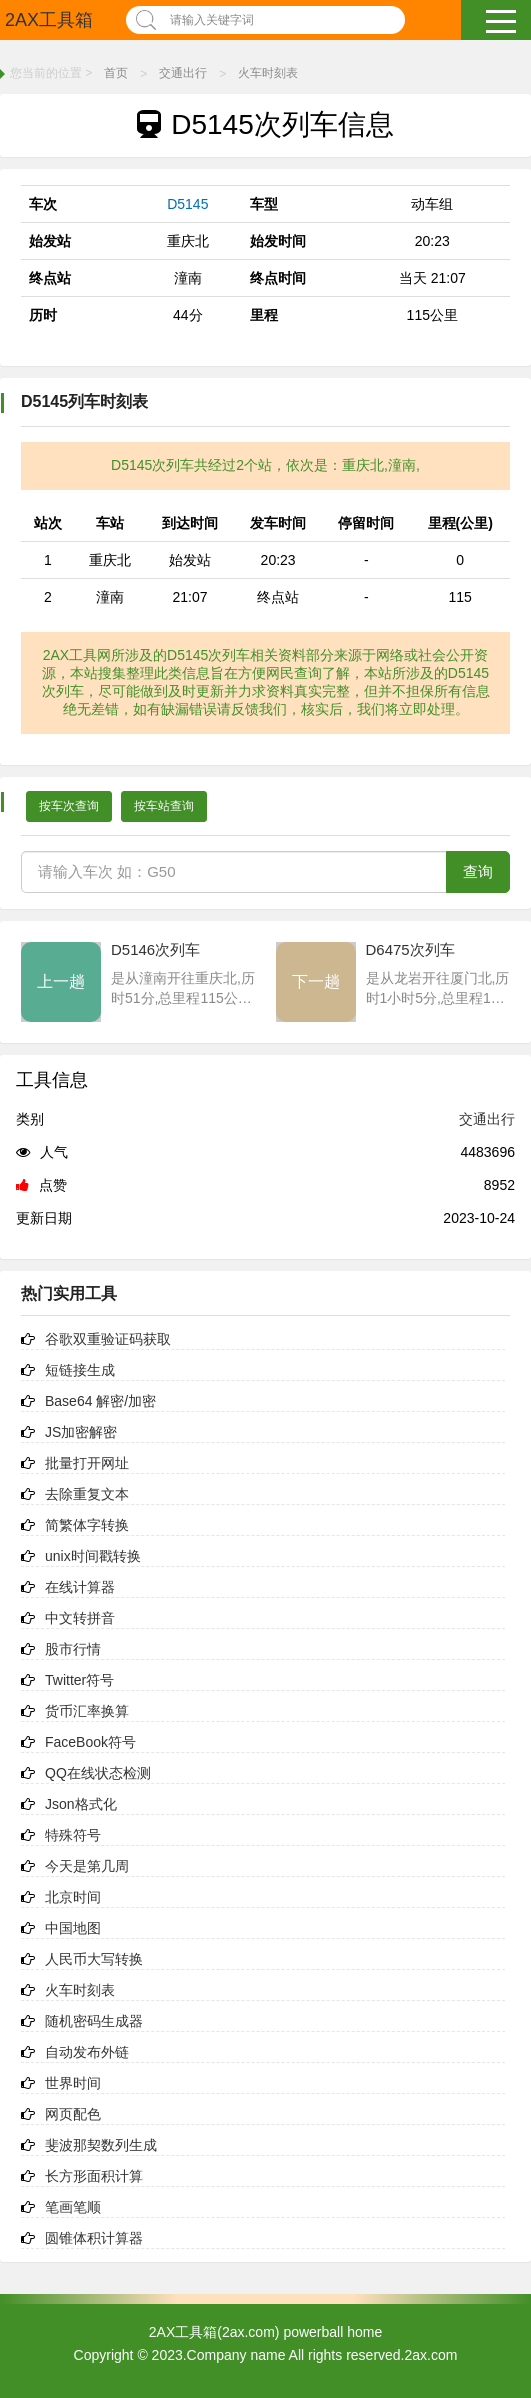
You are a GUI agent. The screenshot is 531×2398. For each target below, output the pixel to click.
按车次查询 (69, 806)
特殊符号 (73, 1835)
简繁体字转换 (87, 1525)
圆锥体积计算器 (94, 2238)
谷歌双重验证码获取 (108, 1339)
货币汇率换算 (87, 1711)
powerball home (332, 2332)
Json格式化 (81, 1804)
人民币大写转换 (94, 1959)
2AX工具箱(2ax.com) (214, 2332)
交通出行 (183, 73)
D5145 (187, 204)
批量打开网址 (87, 1463)
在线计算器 (80, 1587)
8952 (499, 1185)
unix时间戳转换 (93, 1556)
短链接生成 (80, 1370)
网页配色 (73, 2114)
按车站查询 (164, 806)
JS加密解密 (81, 1432)
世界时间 (73, 2083)
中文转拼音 (80, 1618)
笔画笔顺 (73, 2207)
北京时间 (73, 1897)
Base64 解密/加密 (100, 1401)
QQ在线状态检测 (98, 1773)
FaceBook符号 (90, 1742)
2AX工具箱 (49, 20)
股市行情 (73, 1649)
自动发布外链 (87, 2052)
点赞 (41, 1185)
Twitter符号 (79, 1680)
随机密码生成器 (94, 2021)
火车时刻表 (268, 73)
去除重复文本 (87, 1494)
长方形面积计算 (94, 2176)
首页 (116, 73)
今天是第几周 (87, 1866)
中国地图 (73, 1928)
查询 (478, 871)
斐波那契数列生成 (101, 2145)
